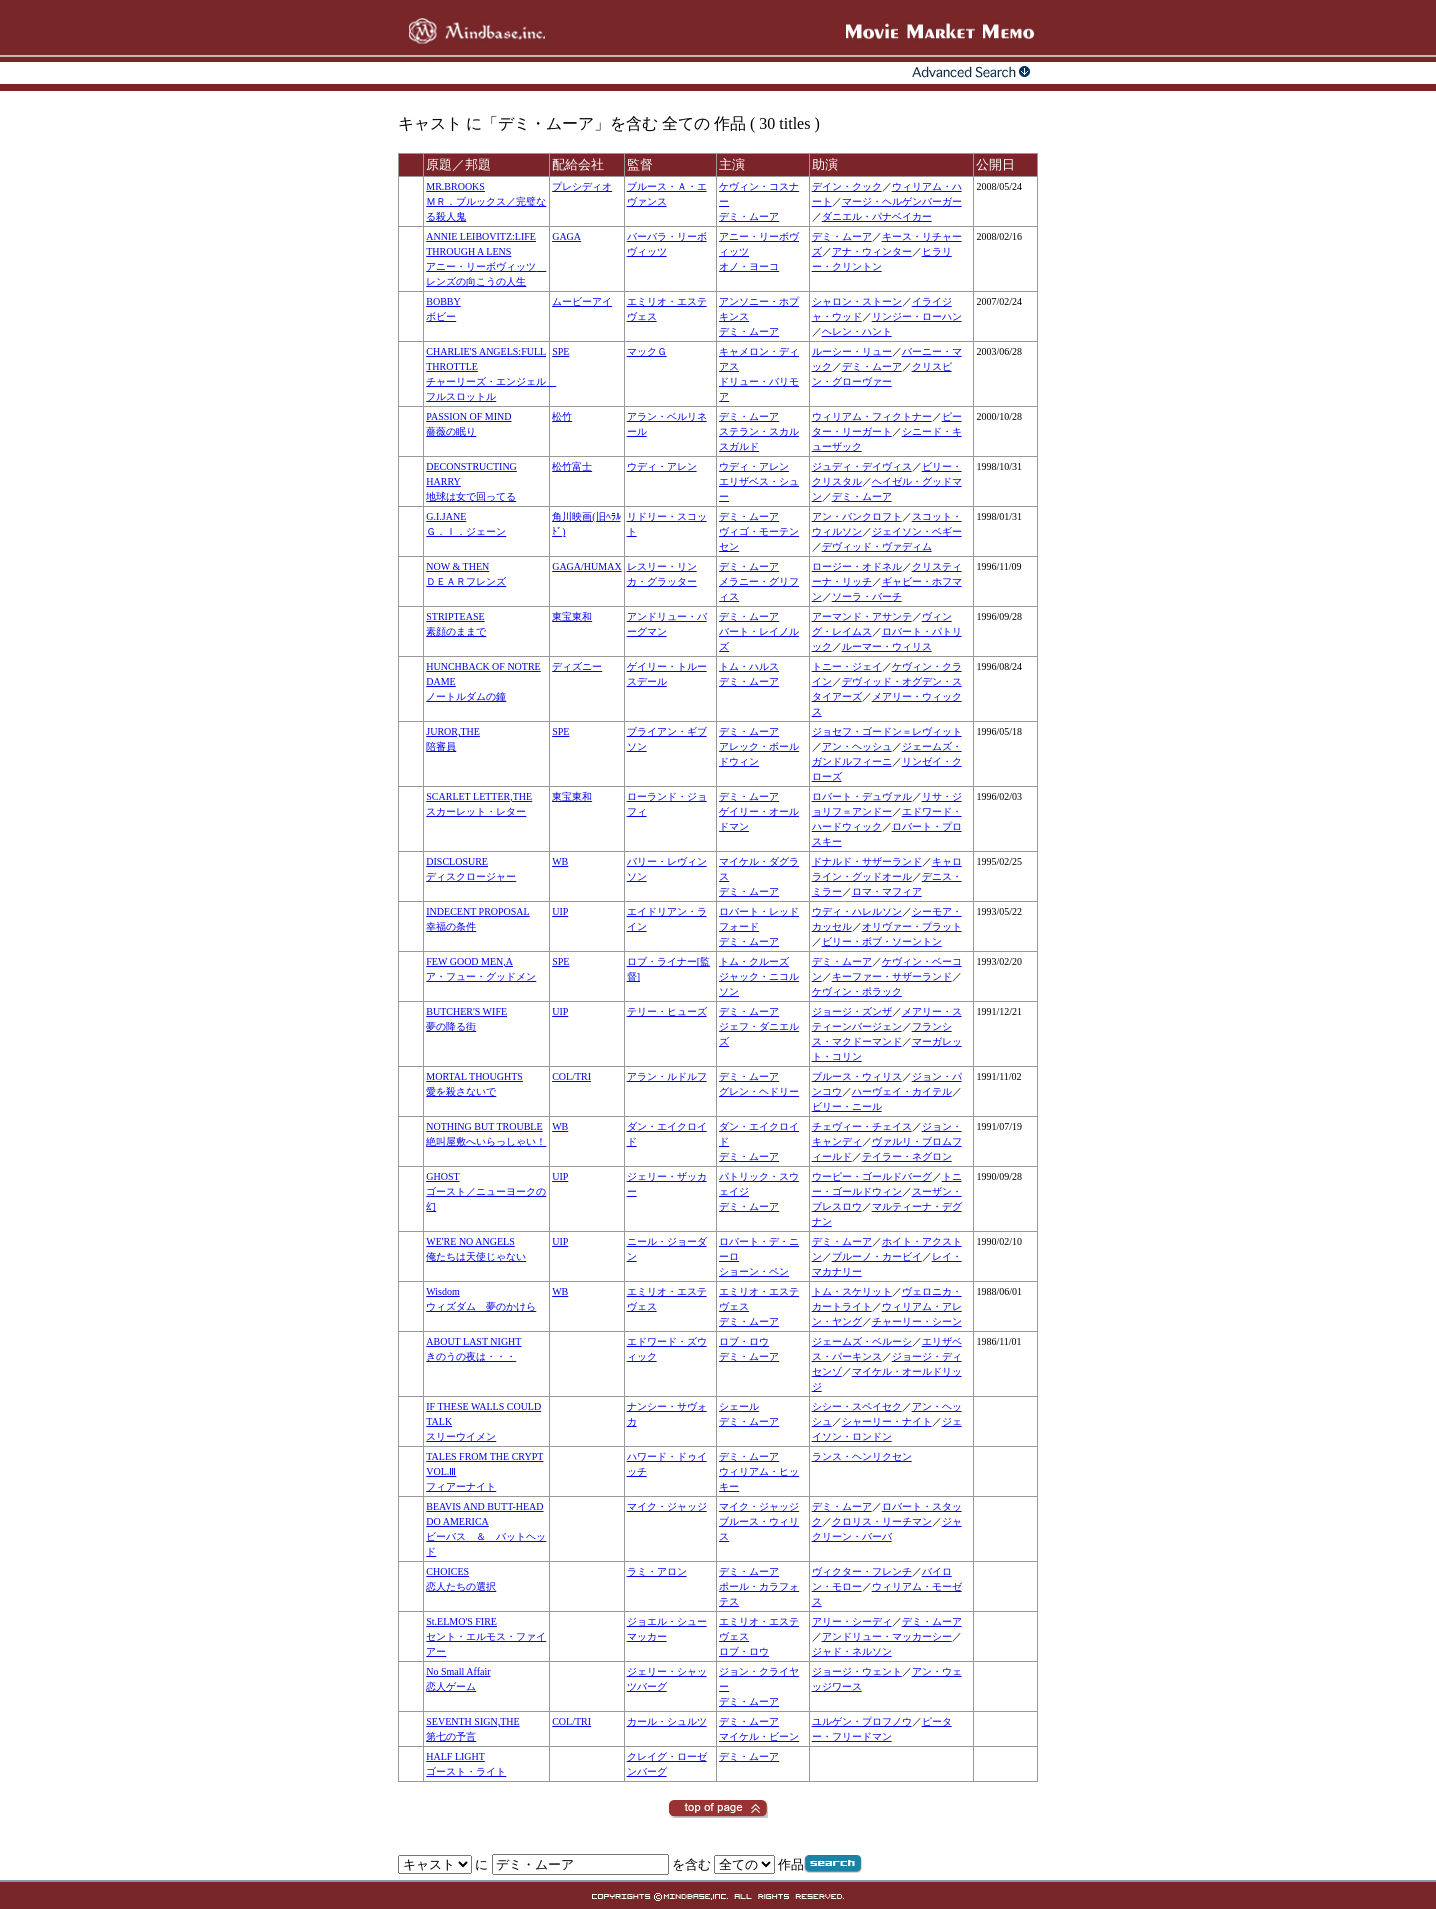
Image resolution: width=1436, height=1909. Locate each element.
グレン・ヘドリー (759, 1091)
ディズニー (577, 666)
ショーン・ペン (754, 1271)
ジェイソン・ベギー (917, 531)
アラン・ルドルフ (667, 1076)
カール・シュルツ (667, 1721)
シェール (739, 1406)
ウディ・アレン (662, 466)
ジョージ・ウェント (857, 1671)
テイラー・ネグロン (907, 1156)
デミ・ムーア (749, 216)
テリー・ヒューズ (667, 1011)
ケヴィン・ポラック (857, 991)
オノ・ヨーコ (749, 266)
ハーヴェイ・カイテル (902, 1091)
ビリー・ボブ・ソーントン (882, 941)
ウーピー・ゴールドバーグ (872, 1176)
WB (560, 861)
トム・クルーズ (754, 961)
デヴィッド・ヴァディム (877, 546)
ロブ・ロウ (744, 1341)
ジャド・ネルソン (852, 1651)
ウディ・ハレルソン (857, 911)
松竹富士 (572, 466)
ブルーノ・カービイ (877, 1256)
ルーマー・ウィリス (887, 646)
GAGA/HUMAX (586, 566)
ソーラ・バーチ (867, 596)
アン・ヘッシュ (857, 746)
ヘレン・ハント (857, 331)
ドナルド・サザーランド (867, 861)
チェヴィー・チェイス (862, 1126)
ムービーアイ (582, 301)
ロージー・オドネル (857, 566)
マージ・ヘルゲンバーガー (902, 201)
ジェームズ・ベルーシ (862, 1341)
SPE (560, 351)
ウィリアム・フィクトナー (872, 416)
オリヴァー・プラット (912, 926)
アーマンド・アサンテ (862, 616)
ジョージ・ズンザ (852, 1011)
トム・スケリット (852, 1291)
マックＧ (647, 351)
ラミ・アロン (657, 1571)
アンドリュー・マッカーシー (887, 1636)
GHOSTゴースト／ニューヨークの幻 (486, 1191)
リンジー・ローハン (917, 316)
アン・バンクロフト (857, 516)
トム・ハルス (749, 666)
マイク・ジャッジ (667, 1506)
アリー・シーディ (852, 1621)
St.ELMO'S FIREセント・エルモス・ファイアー (486, 1636)
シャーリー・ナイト (887, 1421)
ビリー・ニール (847, 1106)
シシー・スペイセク (857, 1406)
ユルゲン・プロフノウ (862, 1721)
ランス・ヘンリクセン (862, 1456)
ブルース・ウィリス (857, 1076)
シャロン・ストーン (857, 301)
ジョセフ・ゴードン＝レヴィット (887, 731)
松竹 (562, 416)
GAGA (566, 236)
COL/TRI (571, 1076)
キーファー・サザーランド (892, 976)
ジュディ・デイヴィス (862, 466)
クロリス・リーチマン (882, 1521)
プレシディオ (582, 186)
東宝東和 (572, 616)
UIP (560, 911)
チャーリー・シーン (917, 1321)
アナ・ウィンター (872, 251)
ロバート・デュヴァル (862, 796)
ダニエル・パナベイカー (877, 216)
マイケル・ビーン (759, 1736)
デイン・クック (847, 186)
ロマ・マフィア (887, 891)
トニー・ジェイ (847, 666)
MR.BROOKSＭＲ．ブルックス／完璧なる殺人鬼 (486, 201)
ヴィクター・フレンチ (862, 1571)
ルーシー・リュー (852, 351)
